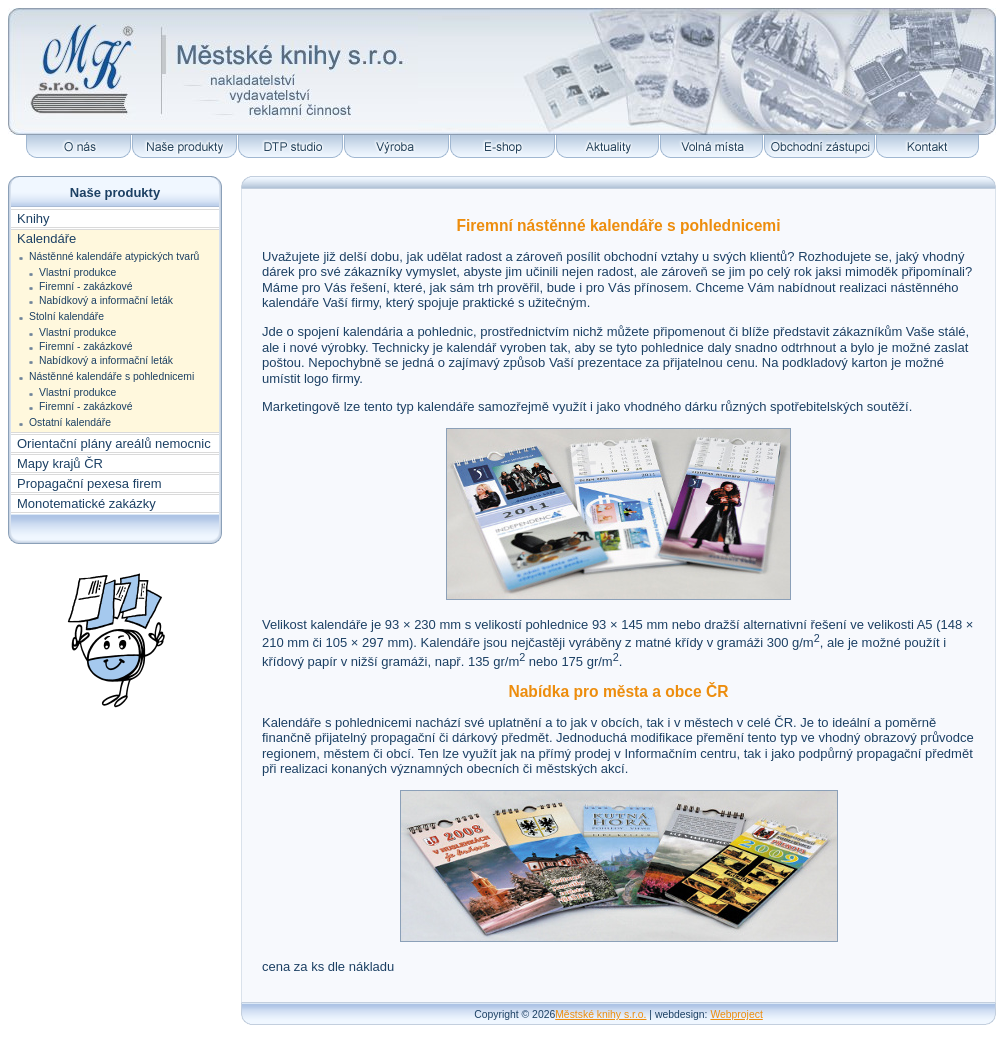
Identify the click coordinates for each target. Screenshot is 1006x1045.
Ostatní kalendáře (70, 422)
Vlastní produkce (77, 272)
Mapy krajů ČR (60, 463)
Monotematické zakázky (86, 503)
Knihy (33, 218)
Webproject (736, 1014)
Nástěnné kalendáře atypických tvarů (114, 256)
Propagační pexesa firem (89, 483)
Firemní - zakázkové (86, 286)
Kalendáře (46, 238)
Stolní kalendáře (66, 316)
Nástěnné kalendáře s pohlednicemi (111, 376)
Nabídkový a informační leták (106, 300)
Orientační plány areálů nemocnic (114, 443)
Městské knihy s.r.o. (600, 1014)
